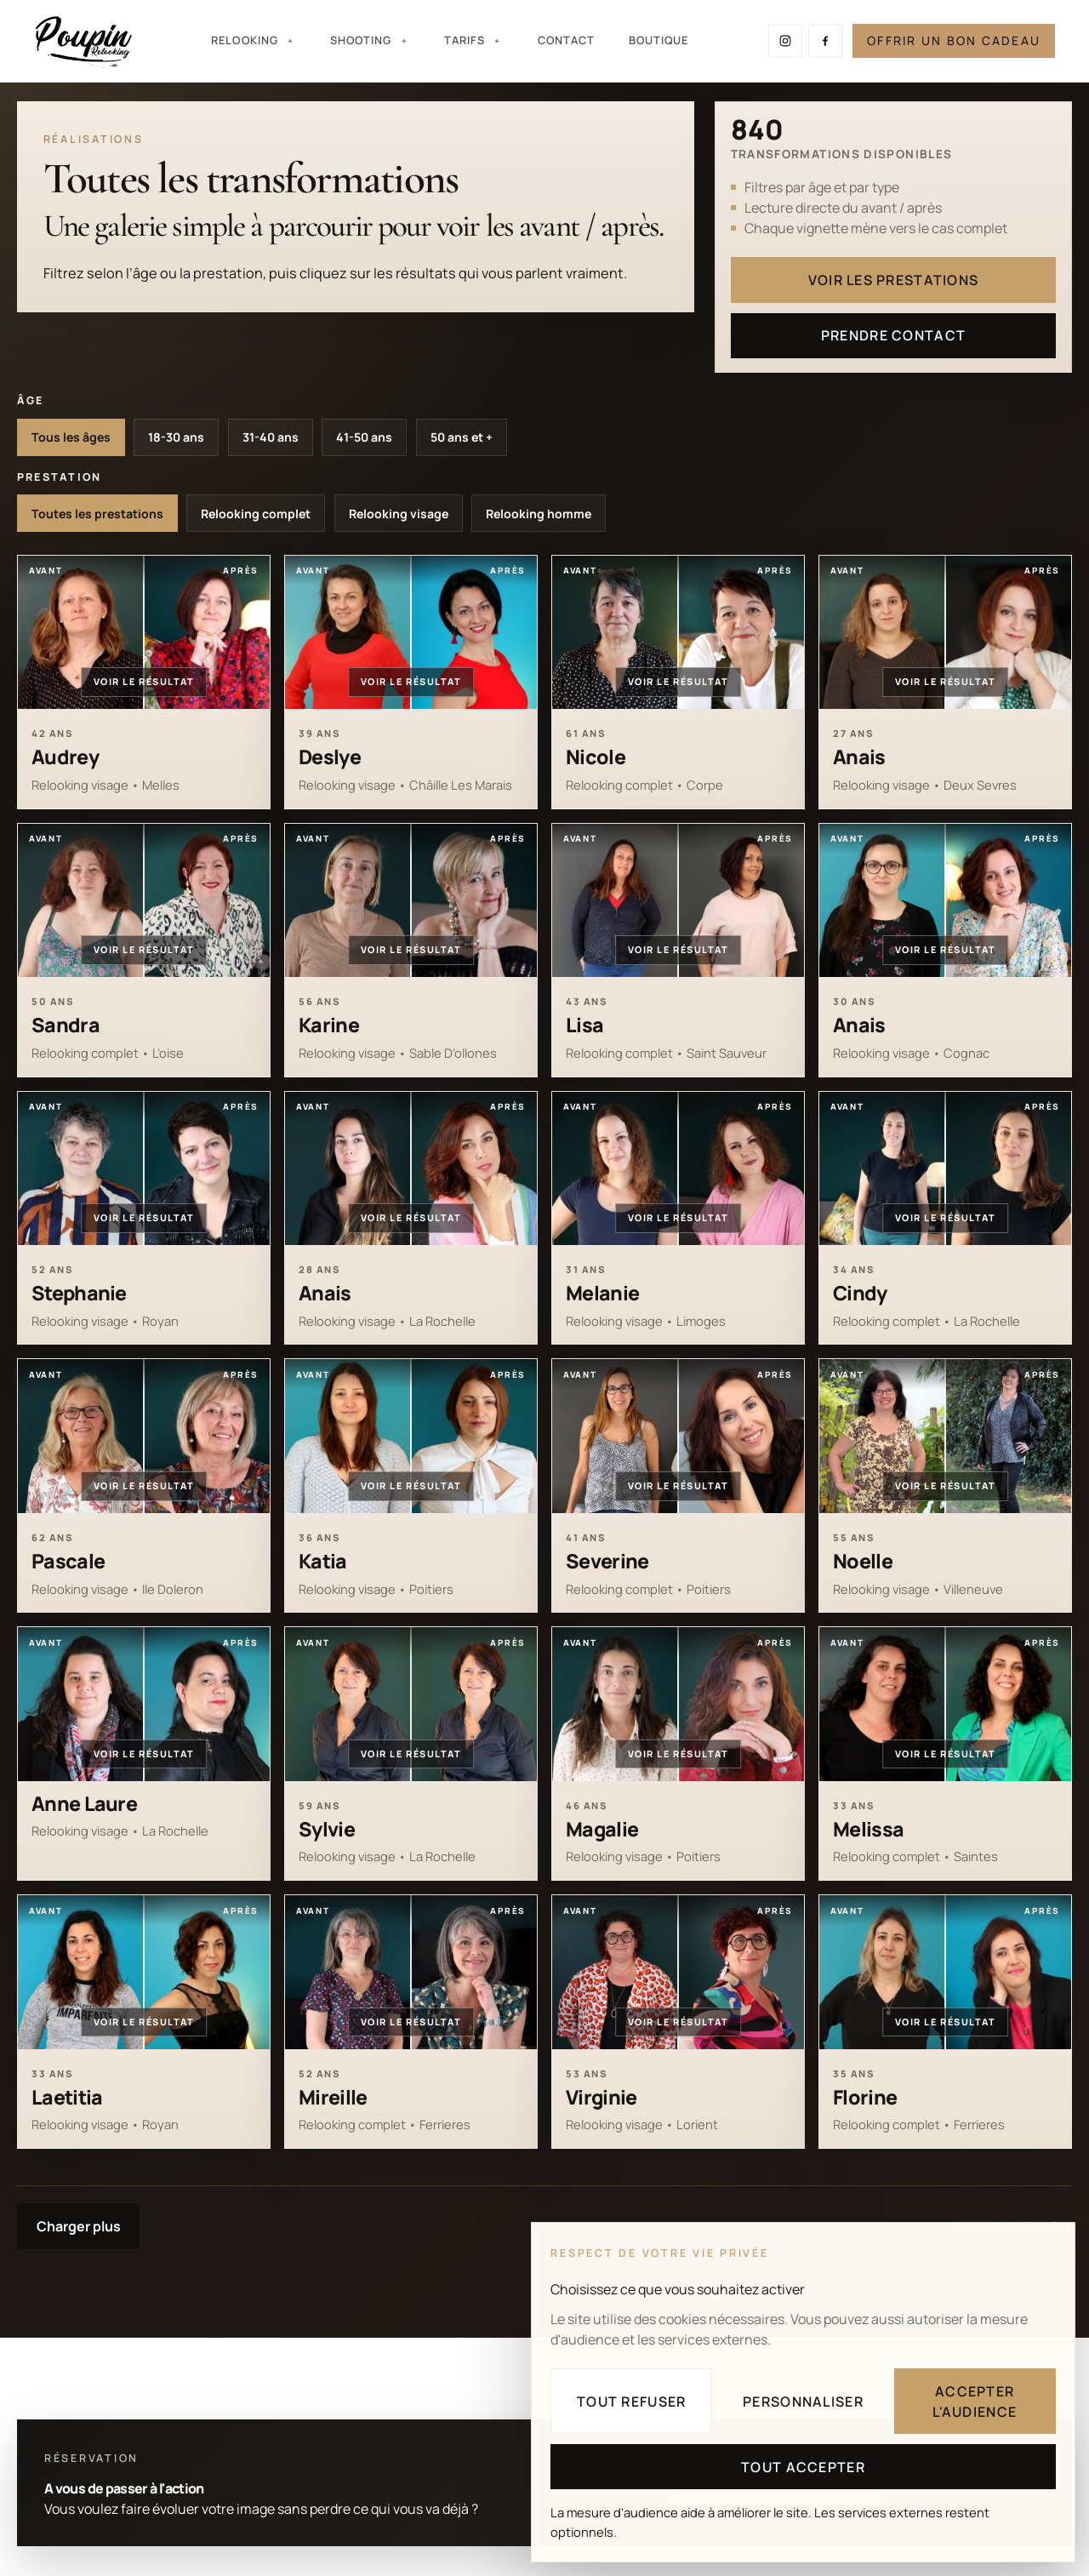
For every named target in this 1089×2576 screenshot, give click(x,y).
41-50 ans (364, 437)
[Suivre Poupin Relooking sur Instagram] (785, 41)
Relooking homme (538, 513)
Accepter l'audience (974, 2401)
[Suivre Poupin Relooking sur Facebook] (825, 41)
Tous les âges (71, 437)
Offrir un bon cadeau (954, 40)
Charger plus (79, 2226)
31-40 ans (270, 437)
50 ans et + (461, 437)
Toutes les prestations (97, 513)
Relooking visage (398, 513)
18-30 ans (176, 437)
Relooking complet (256, 513)
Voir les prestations (893, 280)
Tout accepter (803, 2467)
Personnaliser (803, 2401)
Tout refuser (631, 2401)
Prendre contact (893, 335)
